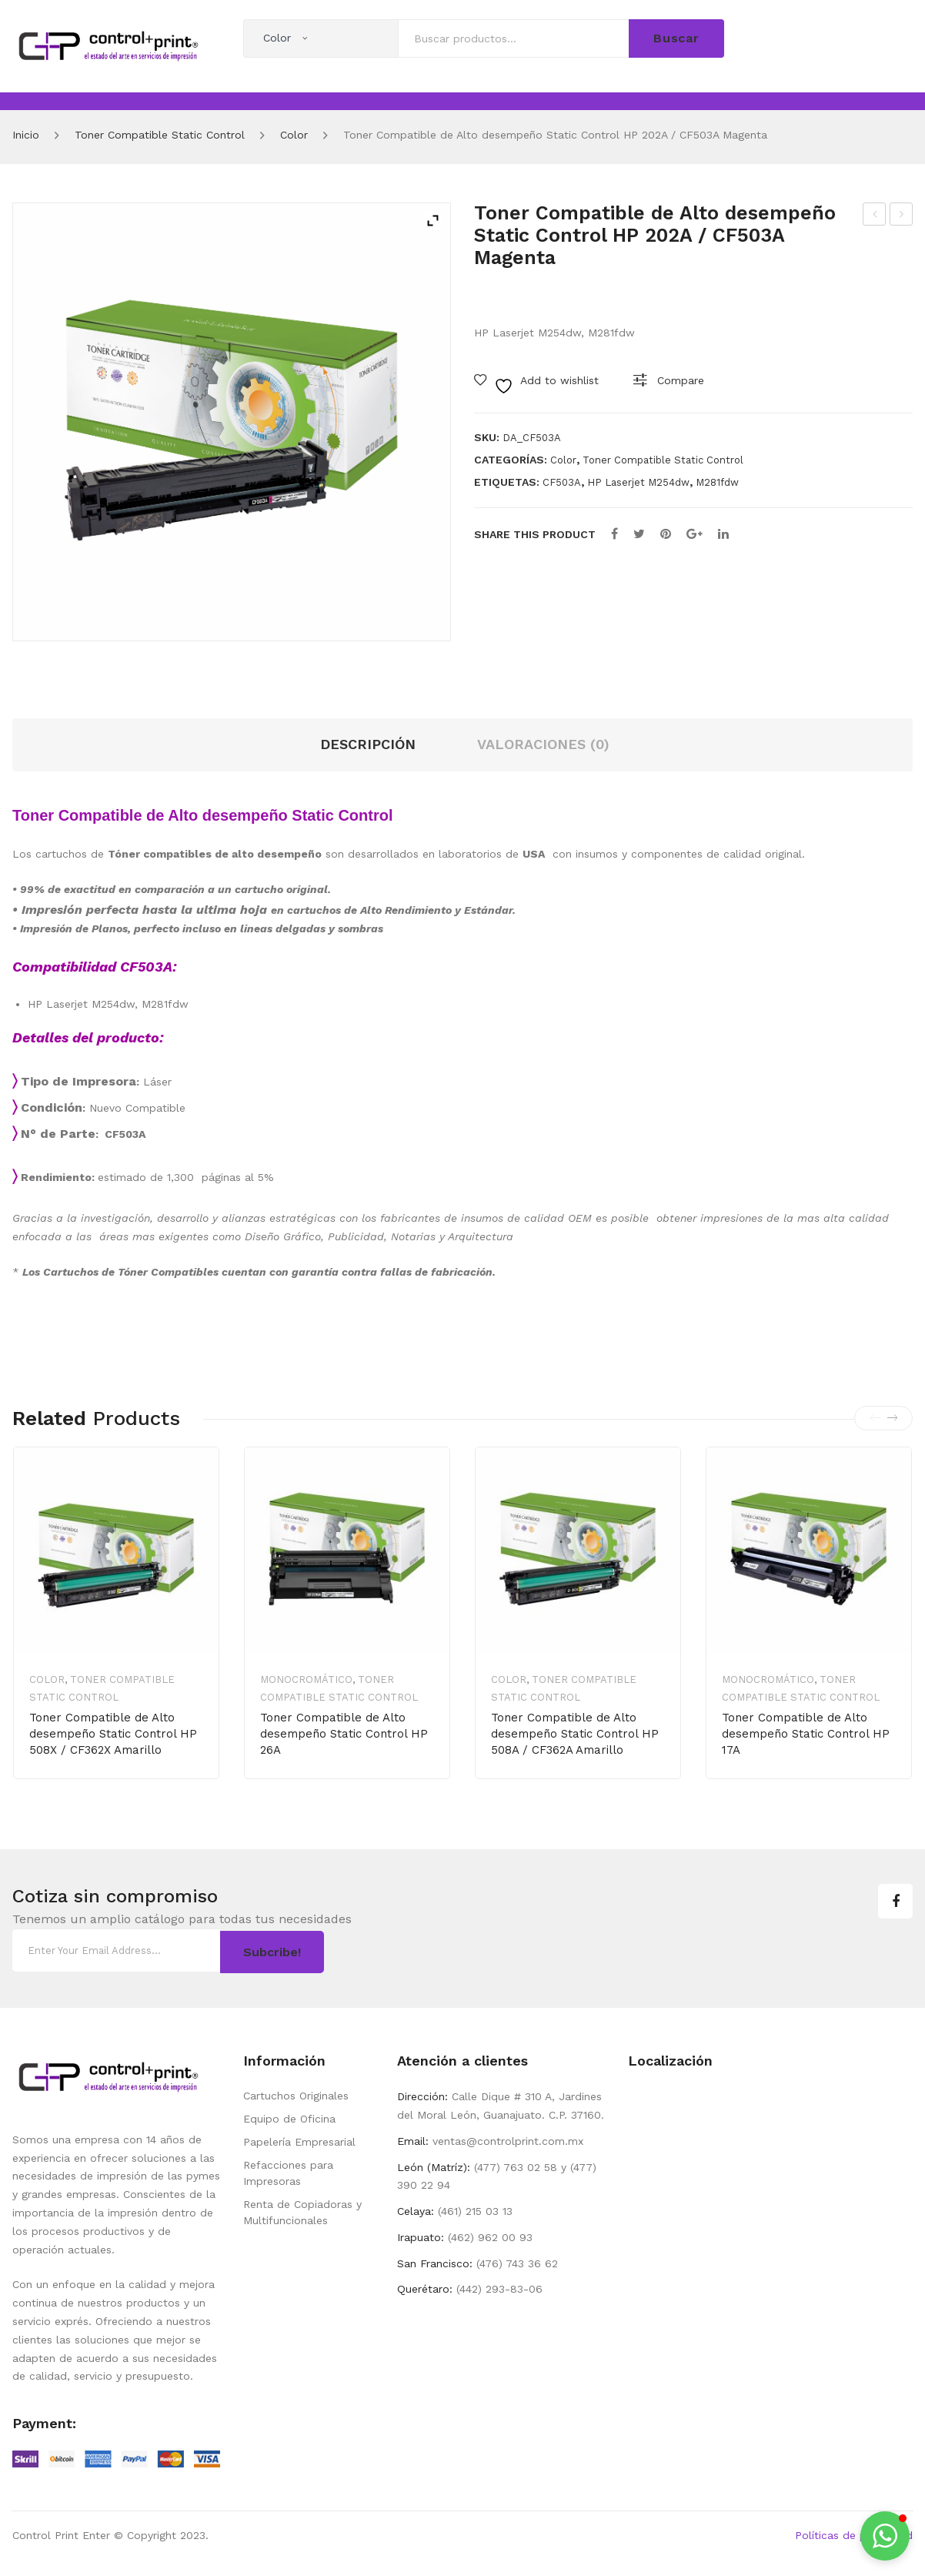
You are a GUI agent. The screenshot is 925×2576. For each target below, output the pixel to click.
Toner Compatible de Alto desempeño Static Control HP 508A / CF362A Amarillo (575, 1734)
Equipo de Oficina (289, 2117)
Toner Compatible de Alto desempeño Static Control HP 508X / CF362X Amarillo (113, 1734)
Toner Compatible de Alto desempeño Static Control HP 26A (344, 1734)
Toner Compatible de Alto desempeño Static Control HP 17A (806, 1734)
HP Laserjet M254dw (638, 482)
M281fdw (717, 482)
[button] (885, 2536)
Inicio (25, 135)
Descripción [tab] (368, 744)
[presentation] (875, 1418)
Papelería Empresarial (299, 2140)
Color (294, 135)
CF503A (562, 482)
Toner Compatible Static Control (160, 135)
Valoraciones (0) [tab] (543, 744)
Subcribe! (272, 1950)
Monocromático (306, 1679)
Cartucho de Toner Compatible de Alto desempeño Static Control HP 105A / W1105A (901, 216)
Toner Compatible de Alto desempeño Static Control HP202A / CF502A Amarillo (874, 216)
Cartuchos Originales (296, 2094)
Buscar (676, 38)
